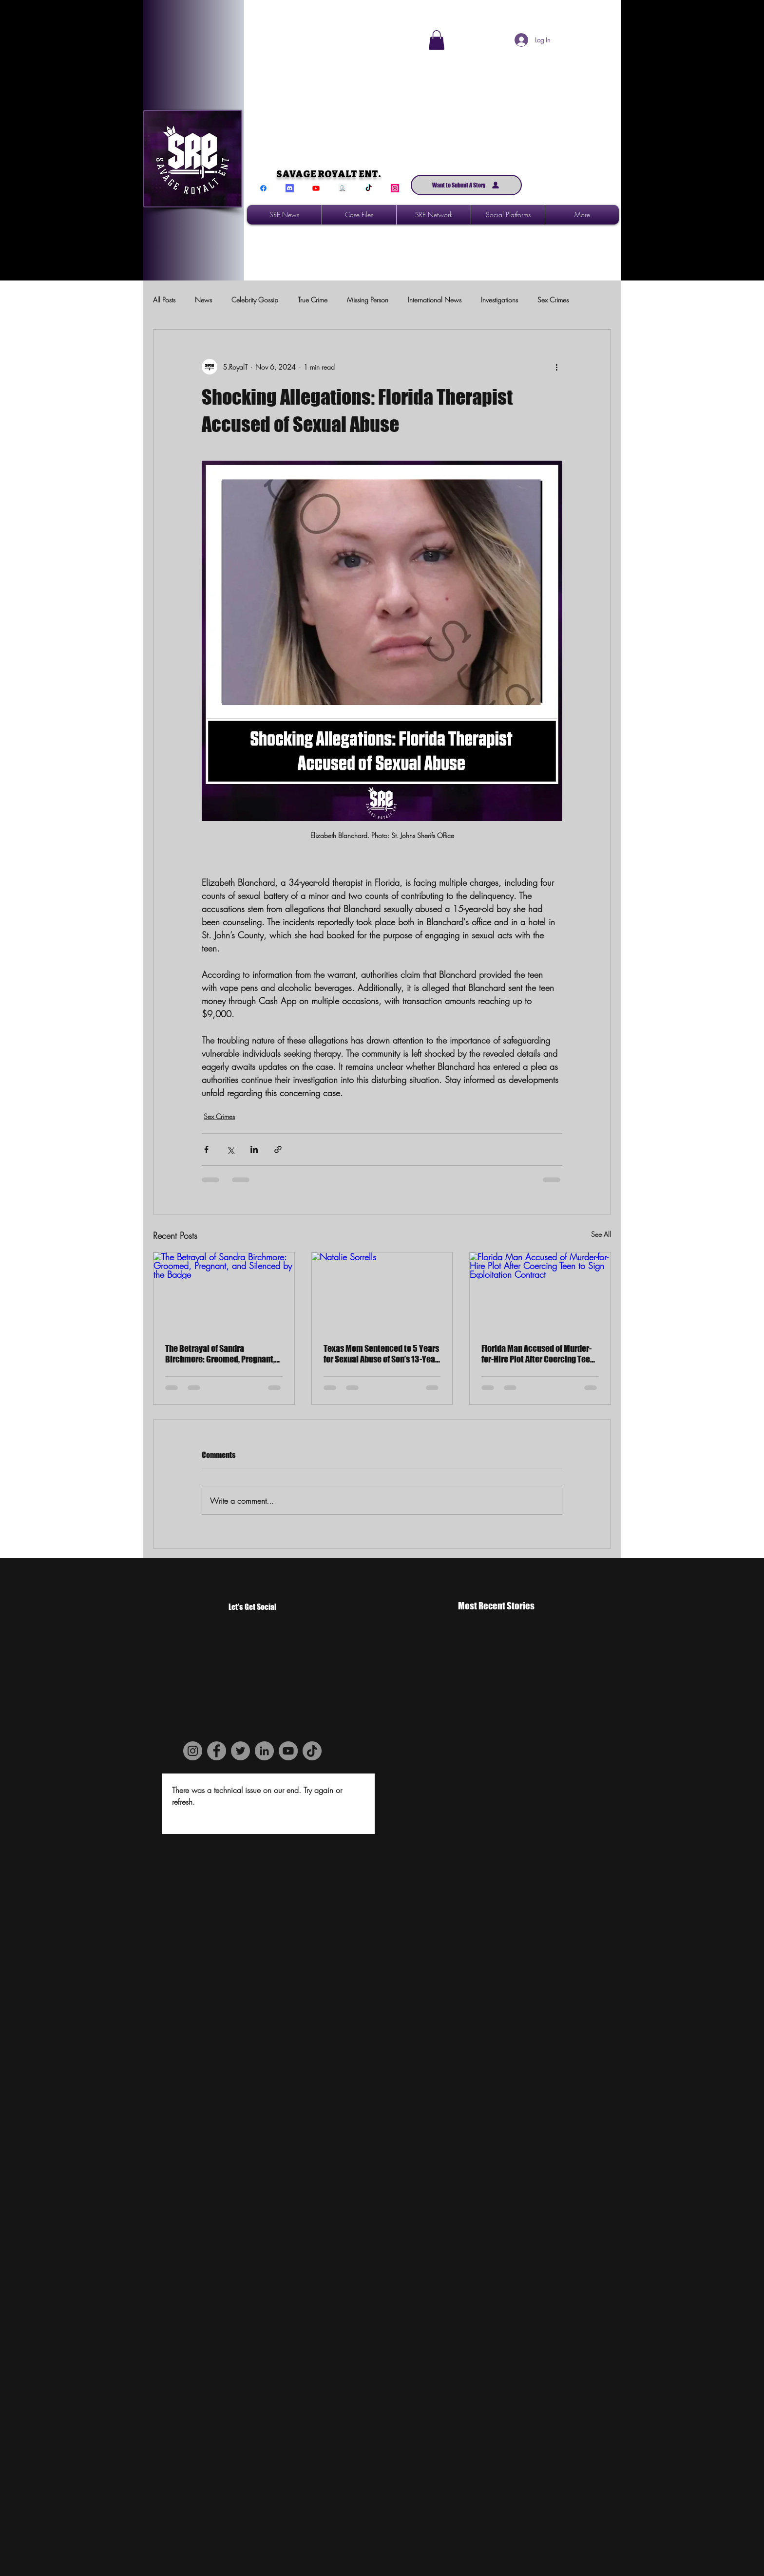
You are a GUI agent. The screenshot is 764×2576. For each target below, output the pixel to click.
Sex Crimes (553, 299)
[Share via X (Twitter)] (230, 1149)
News (203, 299)
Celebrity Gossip (254, 299)
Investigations (499, 299)
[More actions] (556, 367)
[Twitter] (240, 1750)
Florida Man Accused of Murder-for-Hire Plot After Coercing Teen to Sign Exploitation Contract (537, 1353)
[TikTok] (368, 188)
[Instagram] (395, 188)
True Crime (312, 299)
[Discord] (290, 188)
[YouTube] (288, 1750)
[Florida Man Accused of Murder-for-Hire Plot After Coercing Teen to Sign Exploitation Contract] (540, 1291)
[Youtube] (316, 188)
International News (434, 299)
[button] (436, 40)
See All (601, 1234)
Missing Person (367, 299)
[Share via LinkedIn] (254, 1149)
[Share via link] (278, 1149)
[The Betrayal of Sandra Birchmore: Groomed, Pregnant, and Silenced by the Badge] (223, 1291)
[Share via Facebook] (206, 1149)
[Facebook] (263, 188)
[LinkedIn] (264, 1750)
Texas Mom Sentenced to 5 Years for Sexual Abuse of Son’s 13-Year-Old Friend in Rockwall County (382, 1353)
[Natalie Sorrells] (382, 1291)
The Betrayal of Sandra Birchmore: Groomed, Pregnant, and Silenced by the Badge (220, 1353)
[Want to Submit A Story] (466, 185)
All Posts (164, 299)
